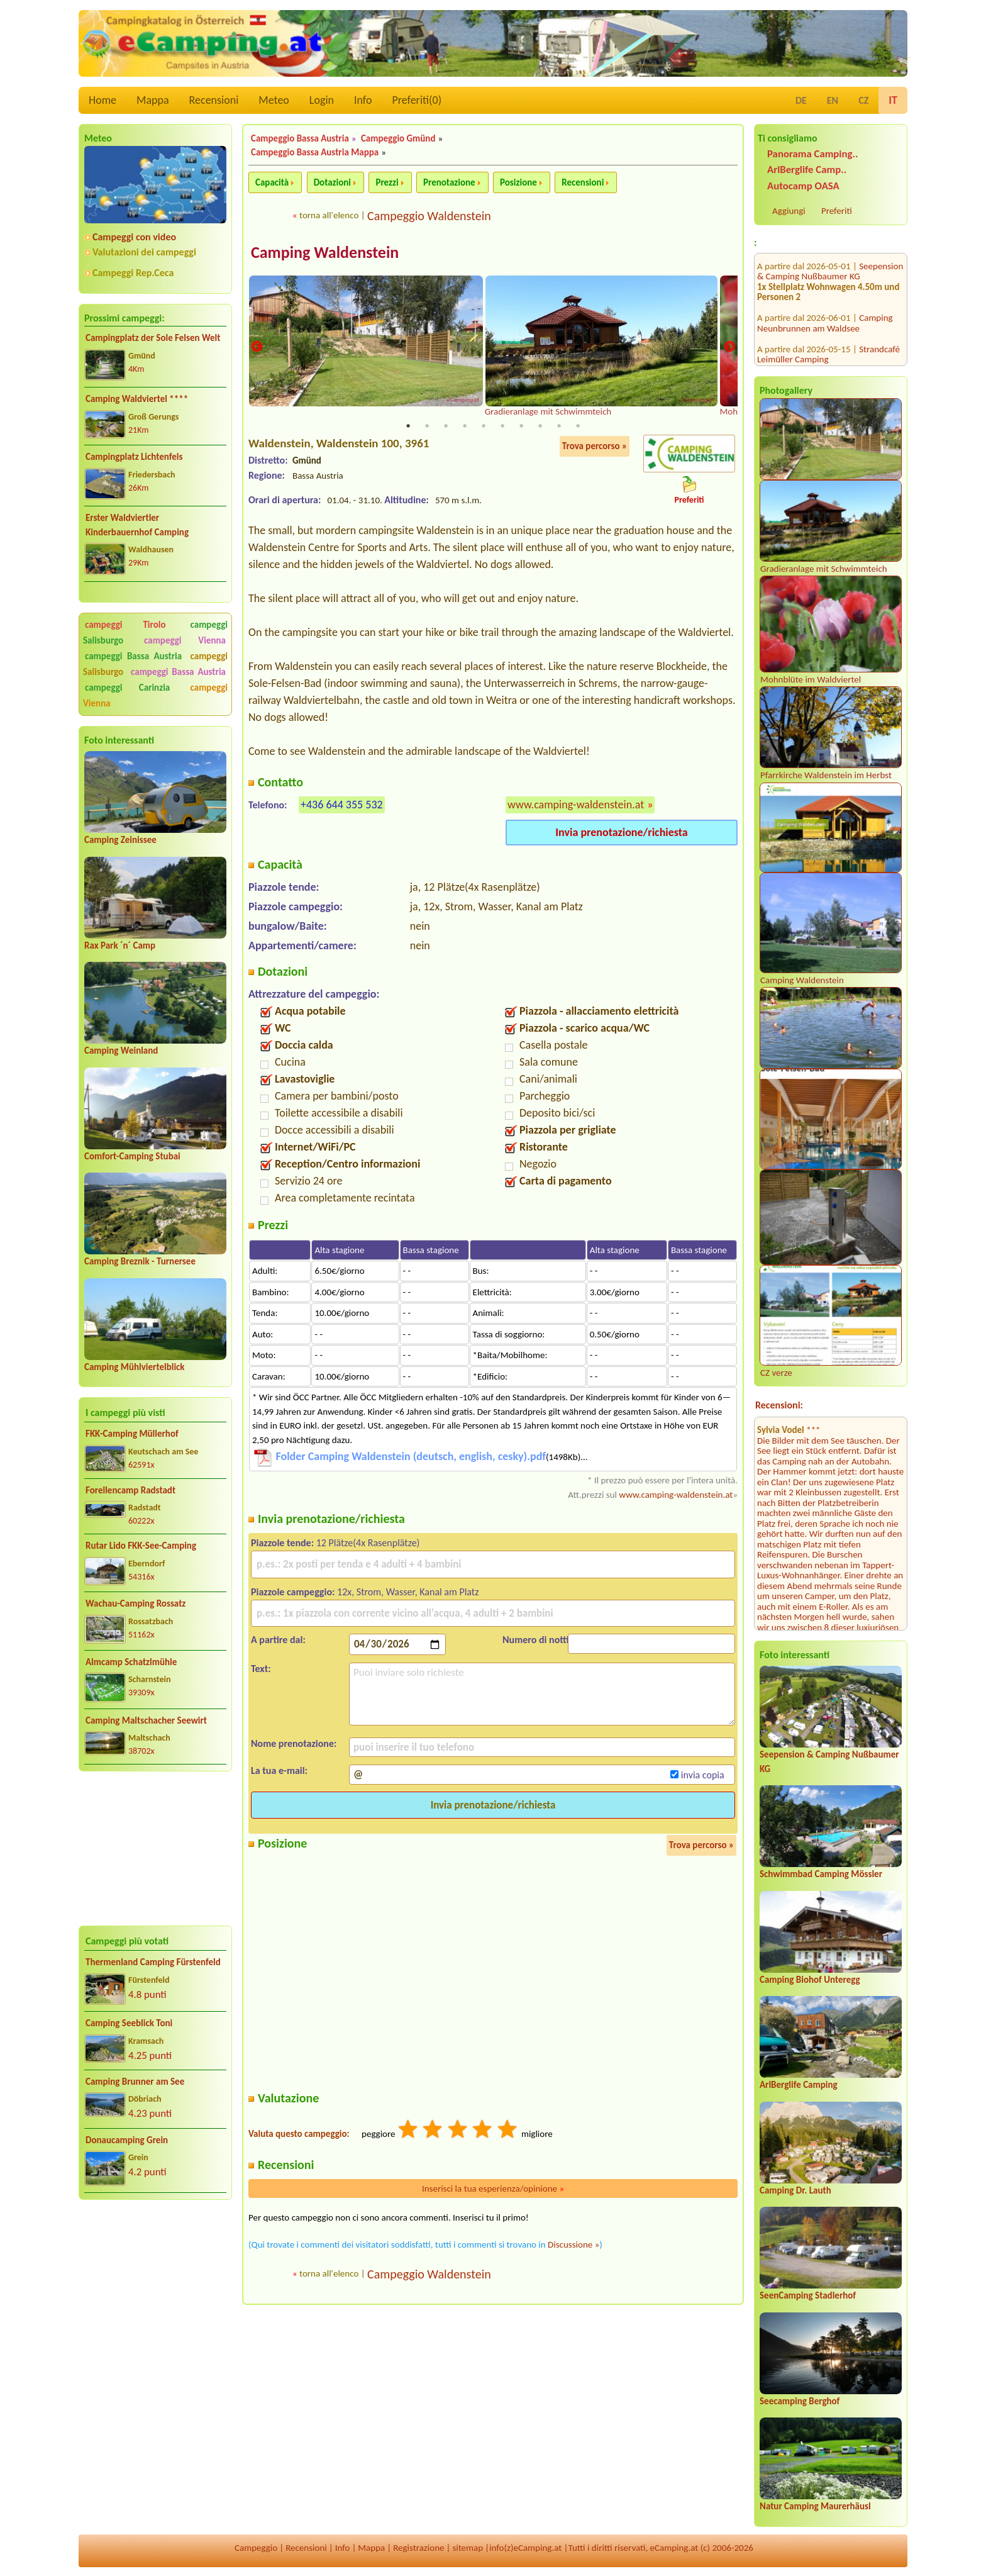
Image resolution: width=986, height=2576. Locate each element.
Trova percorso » (594, 447)
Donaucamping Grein (127, 2140)
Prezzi (386, 182)
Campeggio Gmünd (398, 138)
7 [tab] (521, 427)
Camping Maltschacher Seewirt (146, 1720)
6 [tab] (502, 427)
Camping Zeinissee (120, 839)
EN (832, 100)
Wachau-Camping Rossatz (136, 1603)
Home (102, 100)
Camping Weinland (121, 1050)
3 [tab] (446, 427)
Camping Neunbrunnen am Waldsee (825, 254)
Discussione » (573, 2245)
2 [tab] (427, 427)
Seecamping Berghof (799, 2401)
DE (801, 100)
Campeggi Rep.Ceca (133, 273)
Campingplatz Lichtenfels (134, 456)
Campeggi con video (134, 237)
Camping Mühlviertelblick (134, 1367)
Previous (256, 347)
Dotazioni (332, 182)
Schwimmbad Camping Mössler (821, 1874)
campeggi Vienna (185, 640)
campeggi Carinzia (127, 687)
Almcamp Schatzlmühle (131, 1662)
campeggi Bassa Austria (133, 656)
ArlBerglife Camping (799, 2084)
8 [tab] (540, 427)
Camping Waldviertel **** (137, 398)
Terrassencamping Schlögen (810, 332)
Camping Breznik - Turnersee (140, 1261)
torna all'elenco (328, 215)
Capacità (272, 182)
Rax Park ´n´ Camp (119, 945)
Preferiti (836, 210)
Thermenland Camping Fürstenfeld (153, 1962)
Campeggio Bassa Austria (300, 138)
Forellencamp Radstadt (130, 1490)
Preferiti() (416, 100)
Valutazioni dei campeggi (144, 252)
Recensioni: (779, 1405)
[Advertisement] (155, 1849)
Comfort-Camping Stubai (132, 1156)
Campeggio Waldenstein (429, 215)
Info (363, 100)
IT (893, 100)
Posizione (518, 182)
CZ (863, 100)
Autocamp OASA (803, 185)
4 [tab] (464, 427)
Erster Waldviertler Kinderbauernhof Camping (137, 525)
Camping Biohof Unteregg (810, 1979)
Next (729, 347)
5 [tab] (483, 427)
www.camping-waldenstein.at (575, 806)
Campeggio (256, 2547)
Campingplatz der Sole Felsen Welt (153, 337)
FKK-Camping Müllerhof (132, 1433)
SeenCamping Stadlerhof (808, 2295)
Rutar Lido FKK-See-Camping (141, 1545)
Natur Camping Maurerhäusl (815, 2506)
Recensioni (214, 100)
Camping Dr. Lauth (795, 2190)
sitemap (467, 2547)
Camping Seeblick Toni (129, 2023)
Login (321, 100)
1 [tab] (408, 427)
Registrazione (418, 2547)
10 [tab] (578, 427)
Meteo (273, 100)
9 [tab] (559, 427)
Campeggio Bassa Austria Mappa (315, 152)
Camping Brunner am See (135, 2081)
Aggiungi (789, 210)
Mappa (152, 100)
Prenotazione (449, 182)
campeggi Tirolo (125, 624)
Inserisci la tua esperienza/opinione (493, 2189)
